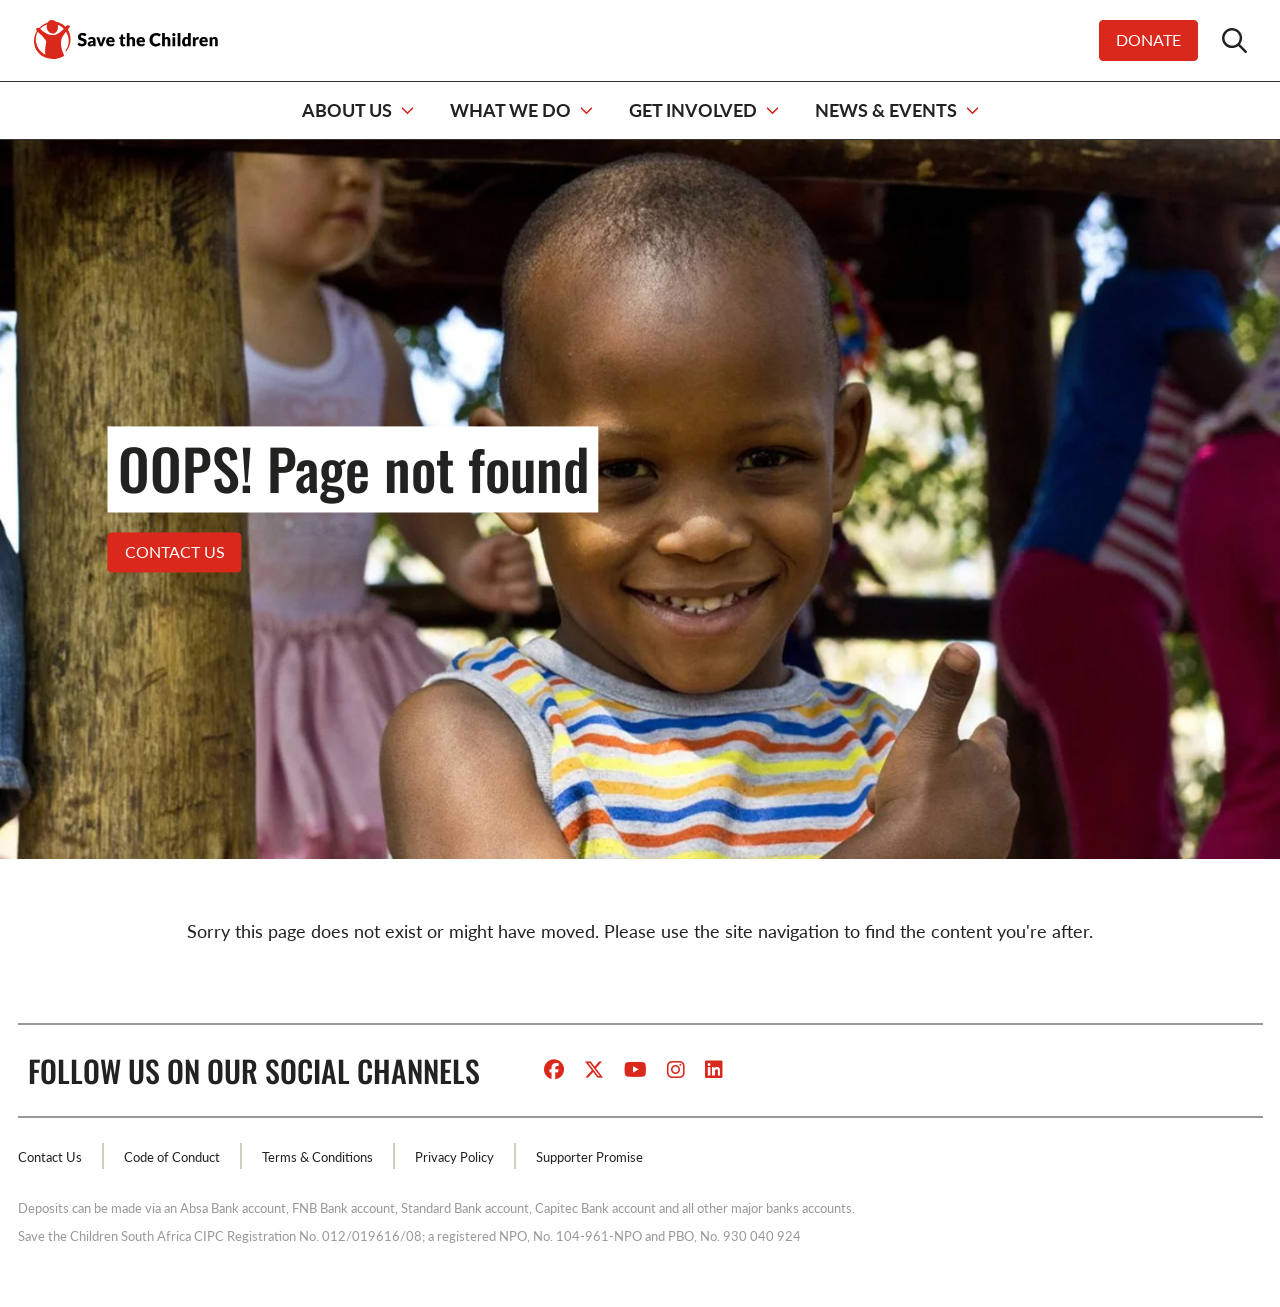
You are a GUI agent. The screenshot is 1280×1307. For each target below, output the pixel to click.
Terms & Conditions (317, 1157)
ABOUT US (347, 110)
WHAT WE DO (510, 110)
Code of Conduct (172, 1157)
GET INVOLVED (693, 110)
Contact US (175, 551)
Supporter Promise (589, 1157)
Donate (1148, 39)
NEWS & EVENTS (886, 110)
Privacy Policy (454, 1157)
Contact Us (50, 1157)
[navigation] (640, 110)
